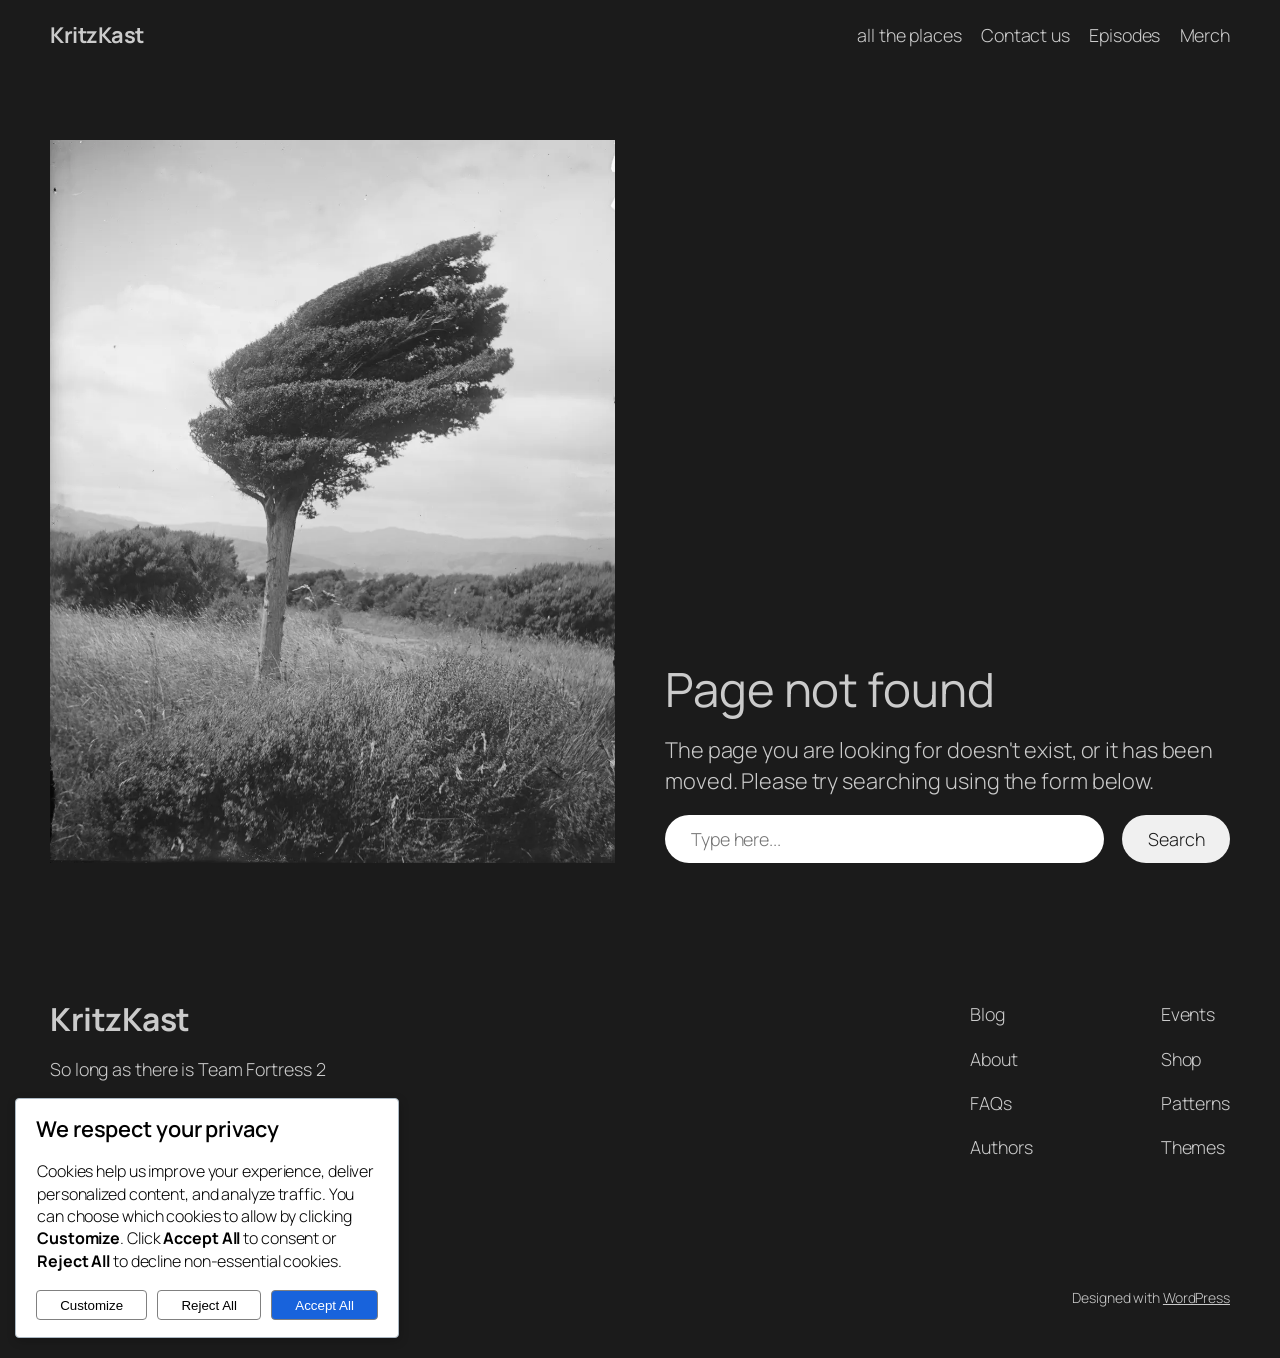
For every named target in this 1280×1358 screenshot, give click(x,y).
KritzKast (97, 35)
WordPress (1196, 1297)
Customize (91, 1305)
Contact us (1025, 35)
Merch (1205, 35)
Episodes (1124, 35)
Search (1176, 839)
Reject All (209, 1305)
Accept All (324, 1305)
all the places (909, 35)
